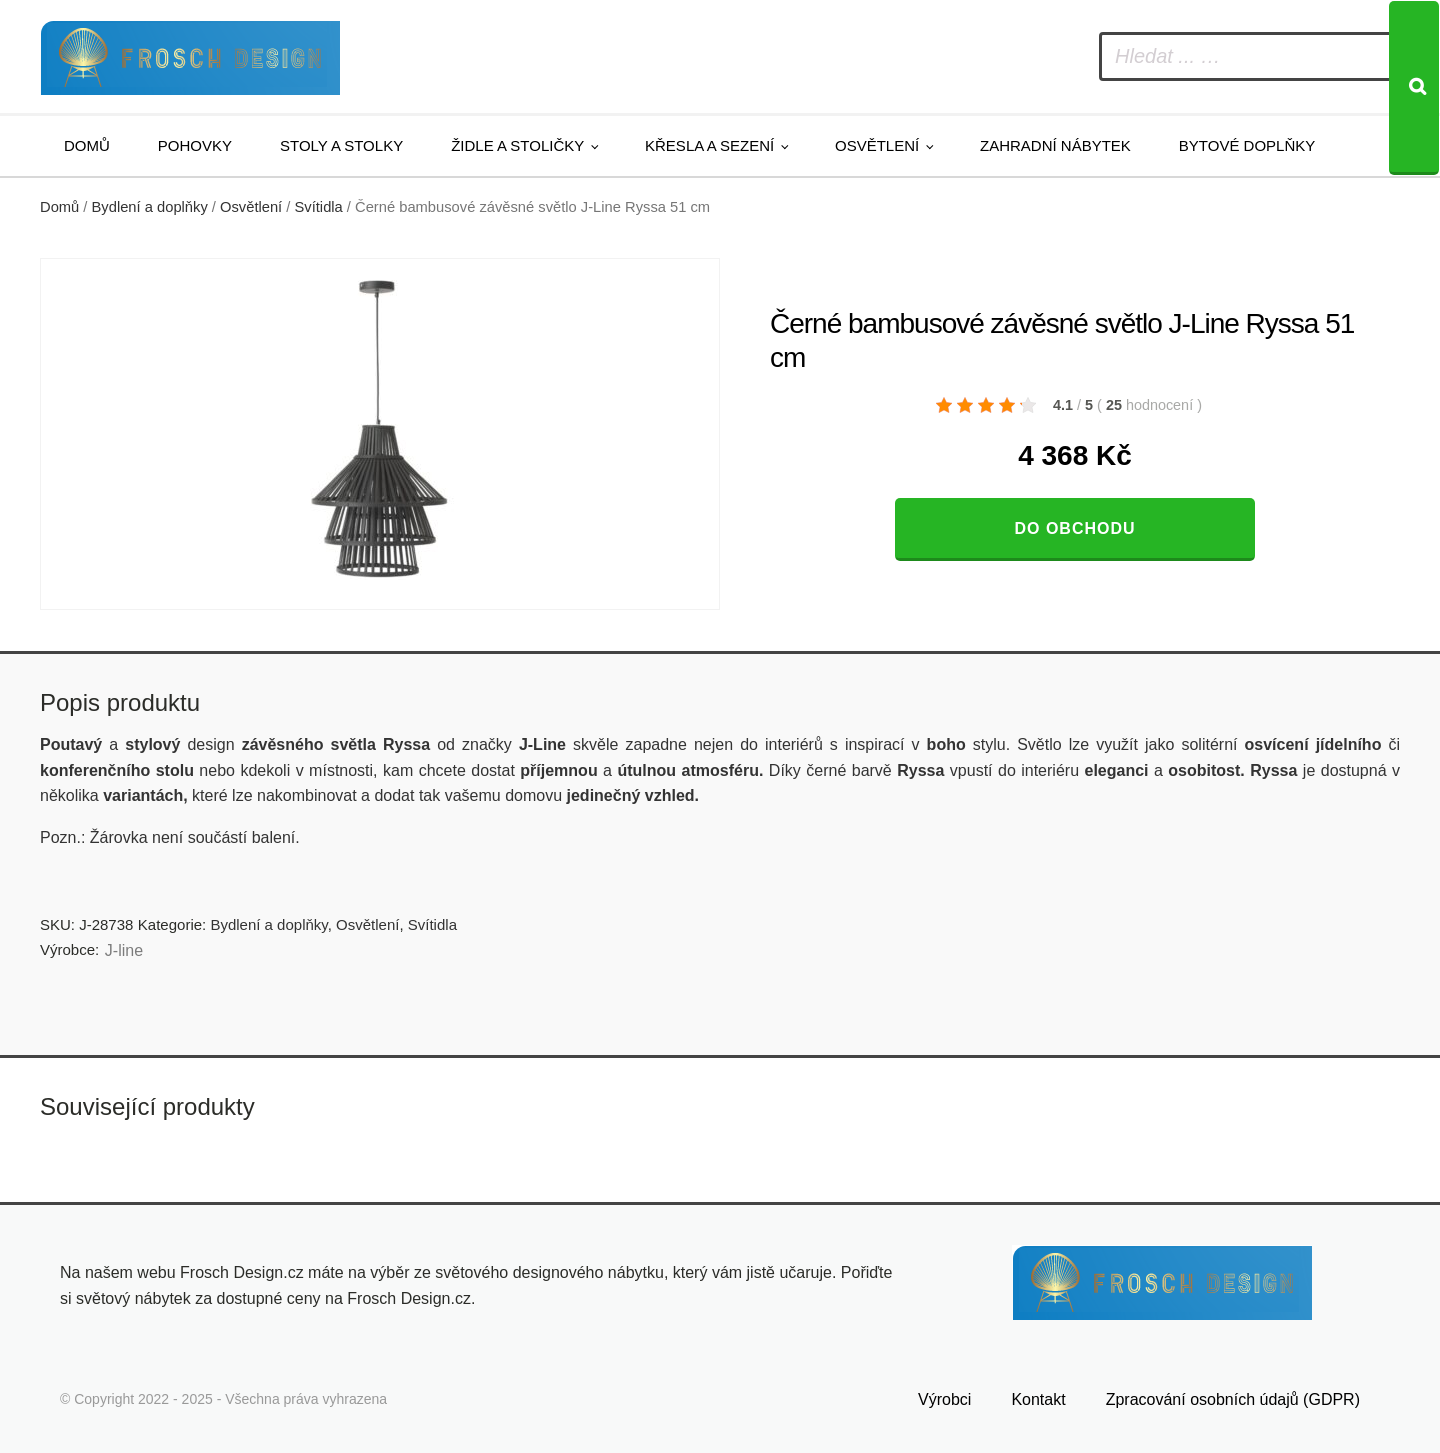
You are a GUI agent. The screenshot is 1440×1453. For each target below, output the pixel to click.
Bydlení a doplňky (150, 207)
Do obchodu (1074, 528)
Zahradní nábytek (1055, 145)
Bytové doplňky (1247, 145)
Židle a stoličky (517, 145)
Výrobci (944, 1399)
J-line (124, 950)
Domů (87, 145)
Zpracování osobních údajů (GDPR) (1233, 1399)
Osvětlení (877, 145)
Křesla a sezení (709, 145)
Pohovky (195, 145)
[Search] (1414, 88)
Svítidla (319, 207)
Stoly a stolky (341, 145)
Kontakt (1038, 1399)
